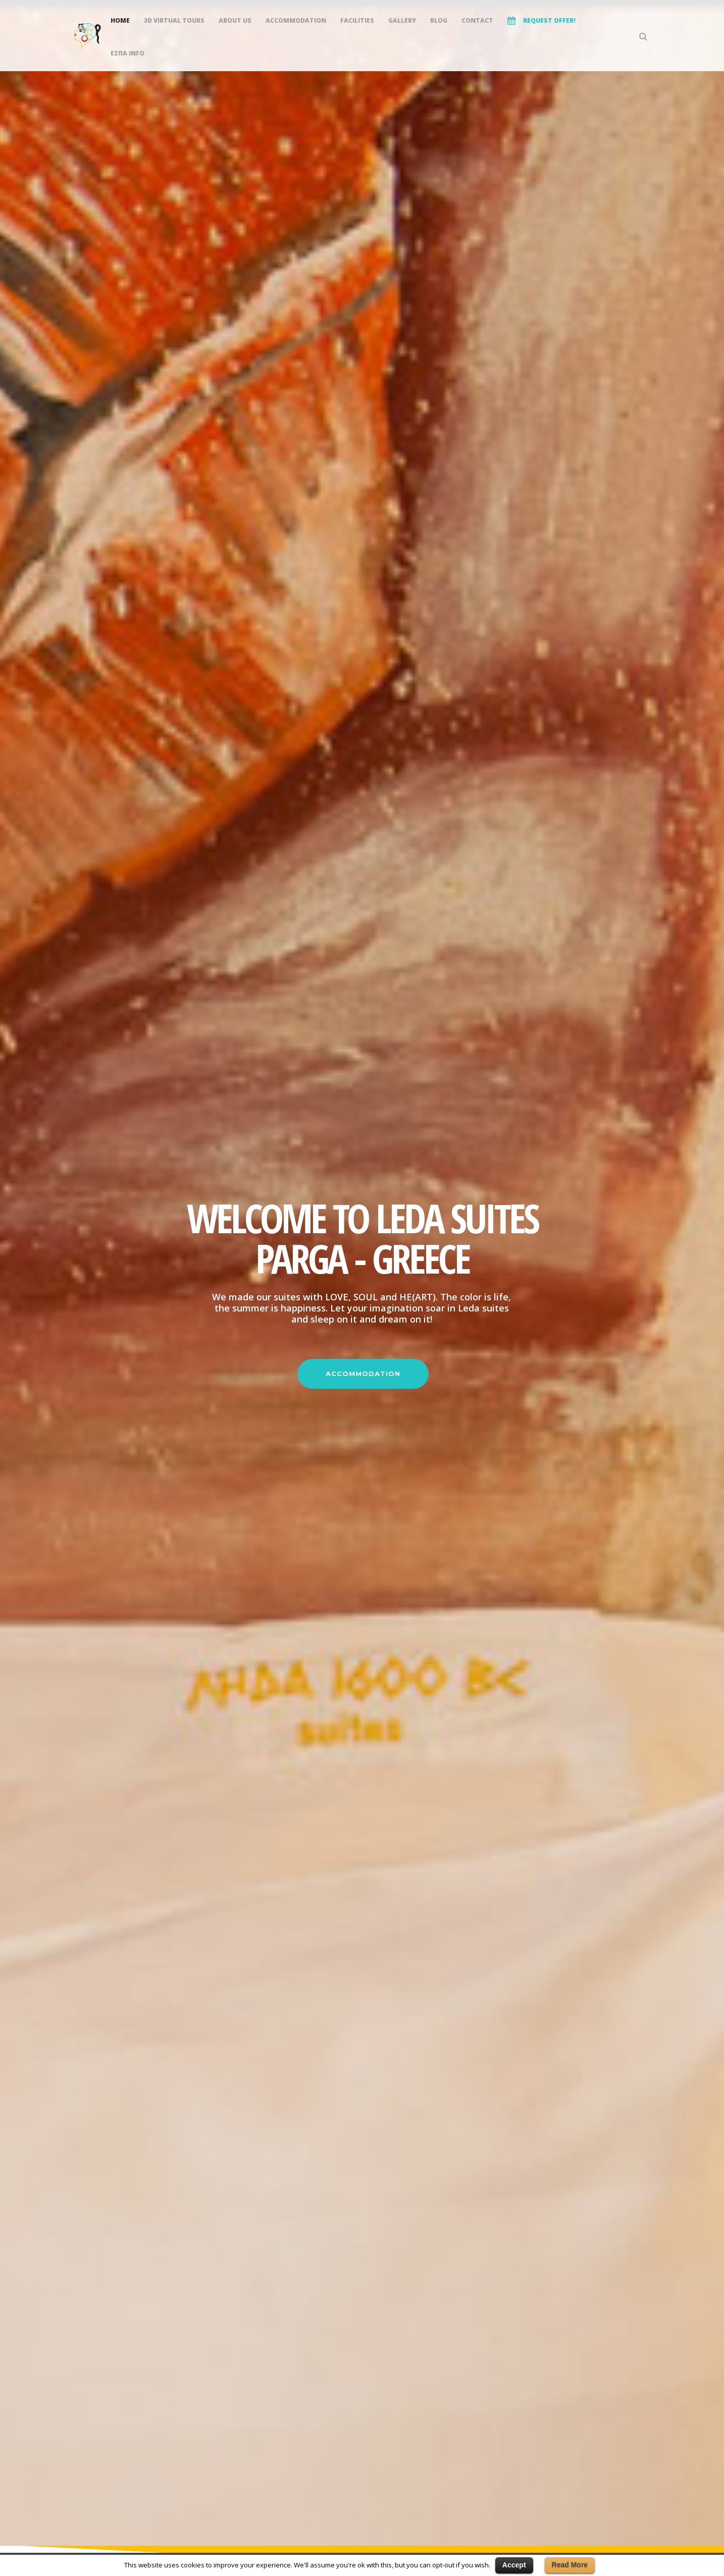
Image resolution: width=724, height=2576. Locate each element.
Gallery (402, 20)
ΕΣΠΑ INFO (127, 53)
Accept (514, 2565)
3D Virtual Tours (174, 20)
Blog (438, 20)
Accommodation (296, 20)
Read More (570, 2565)
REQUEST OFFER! (541, 21)
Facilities (357, 20)
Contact (477, 20)
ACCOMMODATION (363, 1374)
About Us (235, 20)
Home (120, 20)
